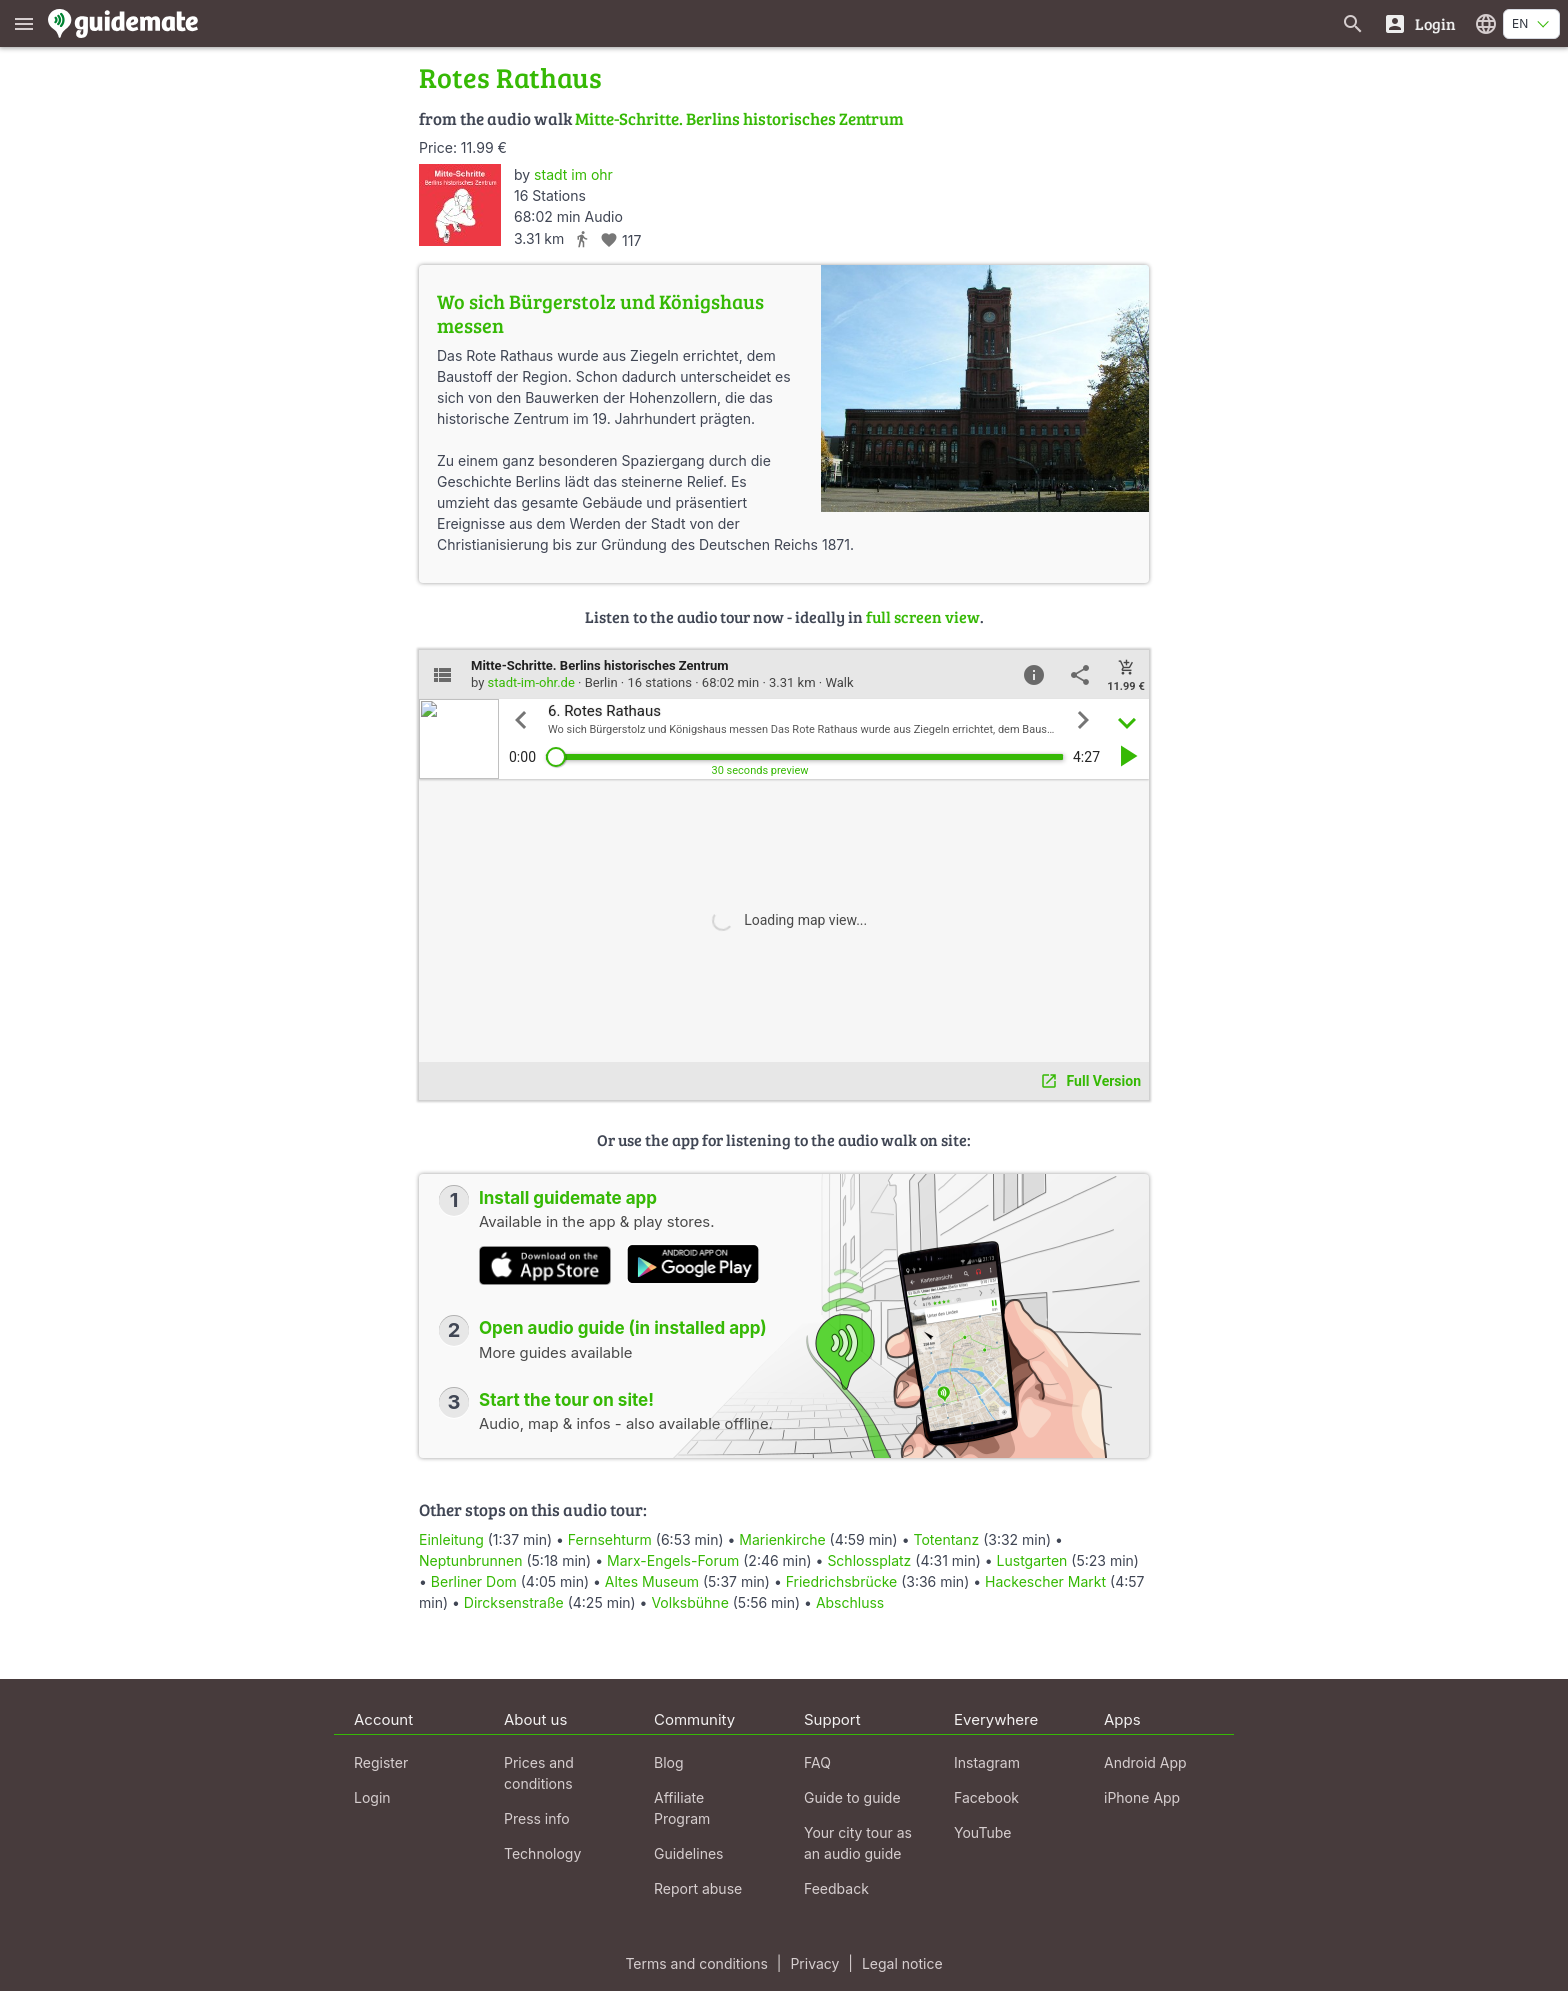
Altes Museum (652, 1581)
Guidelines (688, 1853)
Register (381, 1762)
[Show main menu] (24, 23)
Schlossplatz (869, 1560)
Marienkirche (782, 1539)
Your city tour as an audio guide (858, 1843)
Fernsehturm (610, 1539)
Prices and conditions (539, 1773)
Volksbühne (689, 1602)
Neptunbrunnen (471, 1560)
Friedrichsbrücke (842, 1581)
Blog (669, 1762)
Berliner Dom (474, 1581)
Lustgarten (1032, 1560)
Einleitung (451, 1539)
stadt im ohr (573, 174)
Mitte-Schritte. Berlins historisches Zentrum (739, 118)
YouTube (982, 1832)
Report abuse (698, 1888)
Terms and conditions (696, 1963)
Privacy (814, 1963)
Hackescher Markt (1045, 1581)
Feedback (836, 1888)
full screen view (923, 616)
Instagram (987, 1762)
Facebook (986, 1797)
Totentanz (946, 1539)
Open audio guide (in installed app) (623, 1328)
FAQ (817, 1762)
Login (372, 1797)
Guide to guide (852, 1797)
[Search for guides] (1353, 23)
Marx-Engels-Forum (673, 1560)
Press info (537, 1818)
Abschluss (850, 1602)
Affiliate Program (682, 1808)
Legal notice (902, 1963)
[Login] (1419, 23)
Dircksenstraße (514, 1602)
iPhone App (1142, 1797)
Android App (1145, 1762)
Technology (542, 1853)
